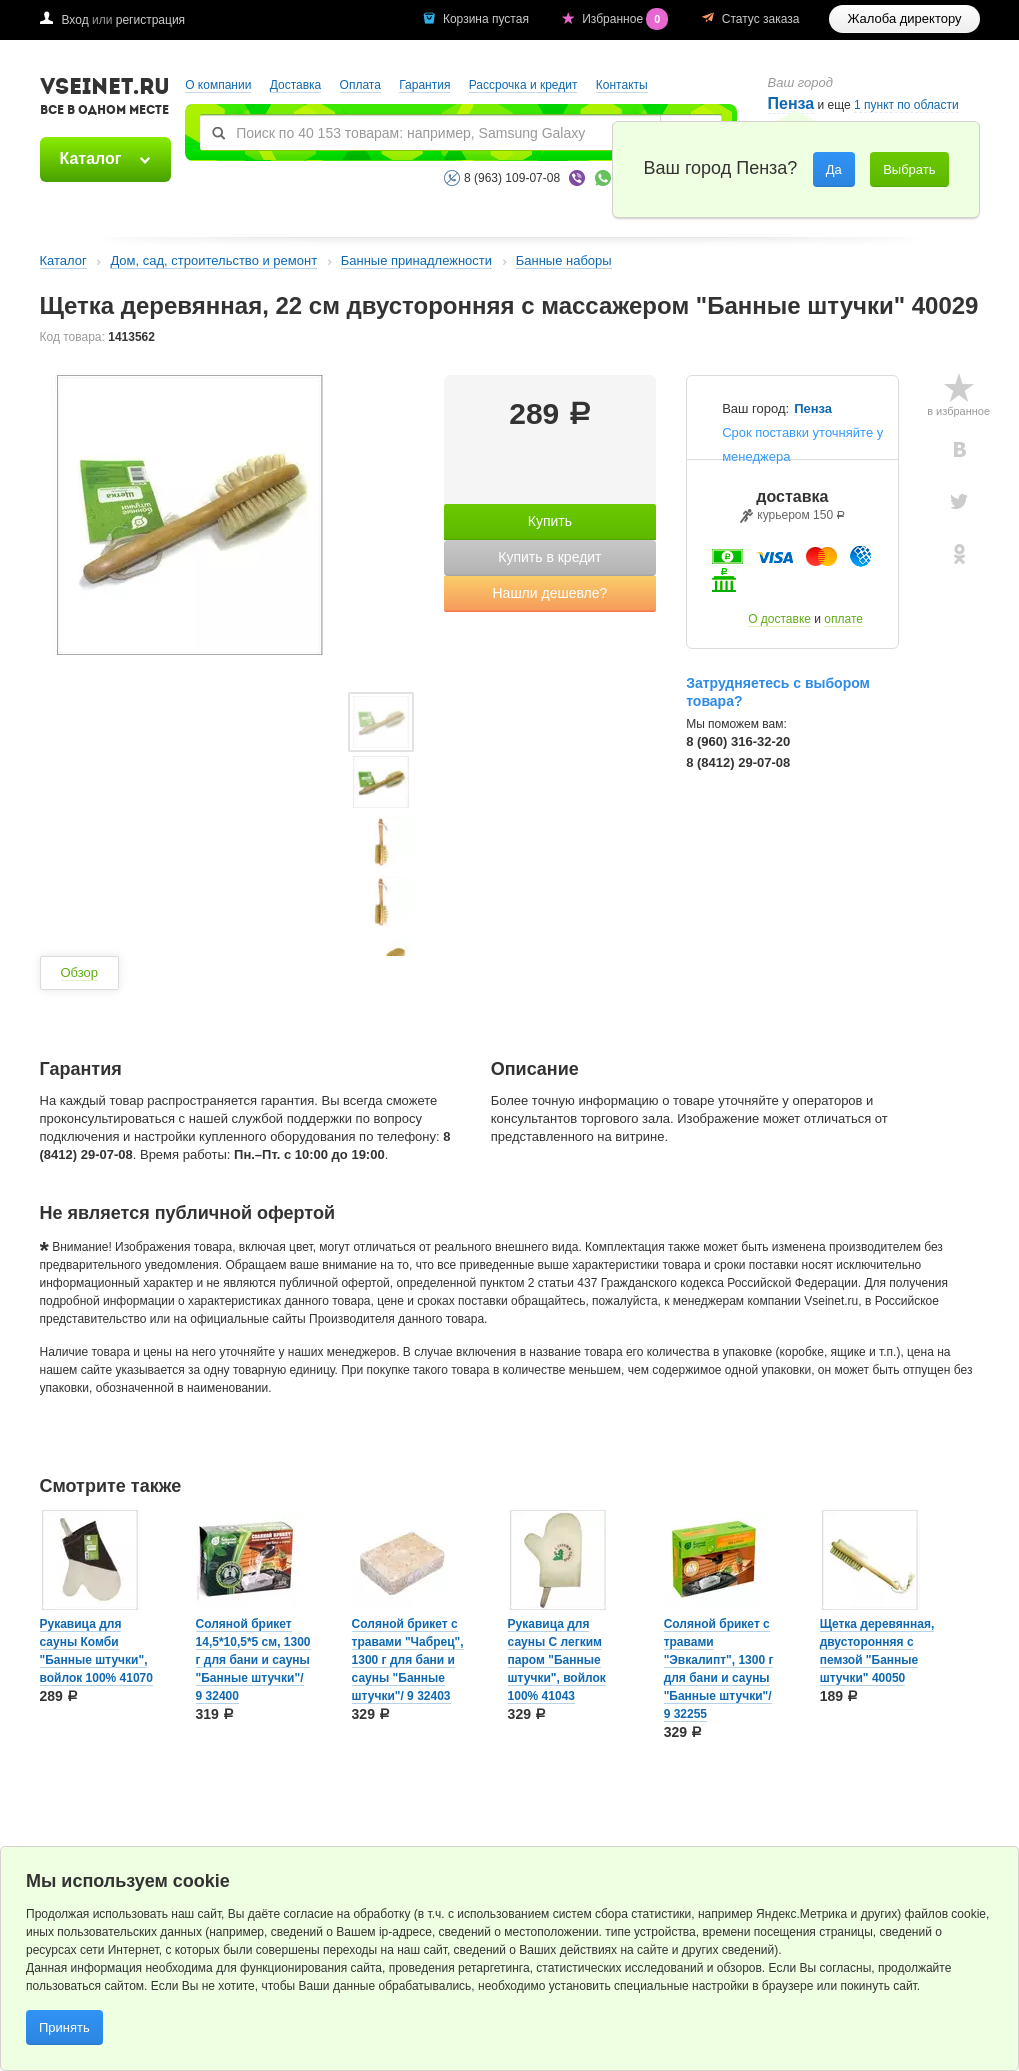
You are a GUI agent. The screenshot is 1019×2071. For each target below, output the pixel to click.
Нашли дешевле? (549, 593)
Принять (64, 2027)
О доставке (779, 619)
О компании (218, 85)
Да (834, 169)
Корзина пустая (487, 19)
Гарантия (424, 85)
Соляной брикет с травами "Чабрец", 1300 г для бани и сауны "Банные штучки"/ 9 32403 (408, 1660)
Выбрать (909, 169)
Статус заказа (761, 19)
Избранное (627, 19)
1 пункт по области (906, 105)
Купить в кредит (549, 557)
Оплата (360, 85)
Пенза (813, 409)
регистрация (150, 20)
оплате (843, 619)
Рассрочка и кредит (523, 85)
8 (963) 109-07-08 (512, 178)
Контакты (622, 85)
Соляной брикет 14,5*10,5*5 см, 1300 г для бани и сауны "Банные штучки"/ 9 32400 (253, 1660)
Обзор (80, 972)
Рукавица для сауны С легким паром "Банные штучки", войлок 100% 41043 (557, 1660)
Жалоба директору (904, 18)
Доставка (296, 85)
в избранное (958, 411)
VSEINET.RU (105, 99)
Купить (550, 521)
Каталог (91, 158)
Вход (75, 20)
